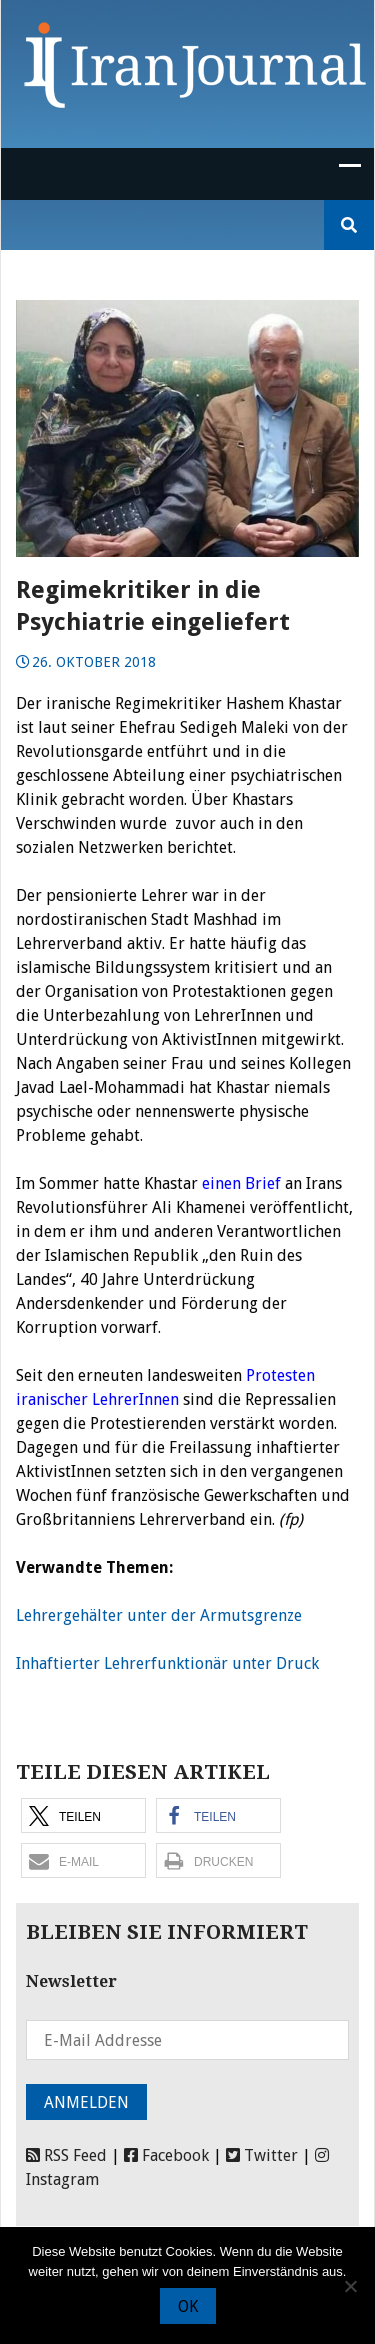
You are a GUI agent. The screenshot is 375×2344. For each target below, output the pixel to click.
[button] (83, 1815)
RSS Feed (66, 2155)
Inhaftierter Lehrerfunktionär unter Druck (167, 1663)
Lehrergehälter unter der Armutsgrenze (159, 1615)
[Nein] (350, 2286)
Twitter (262, 2155)
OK (188, 2306)
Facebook (166, 2155)
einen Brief (239, 1183)
